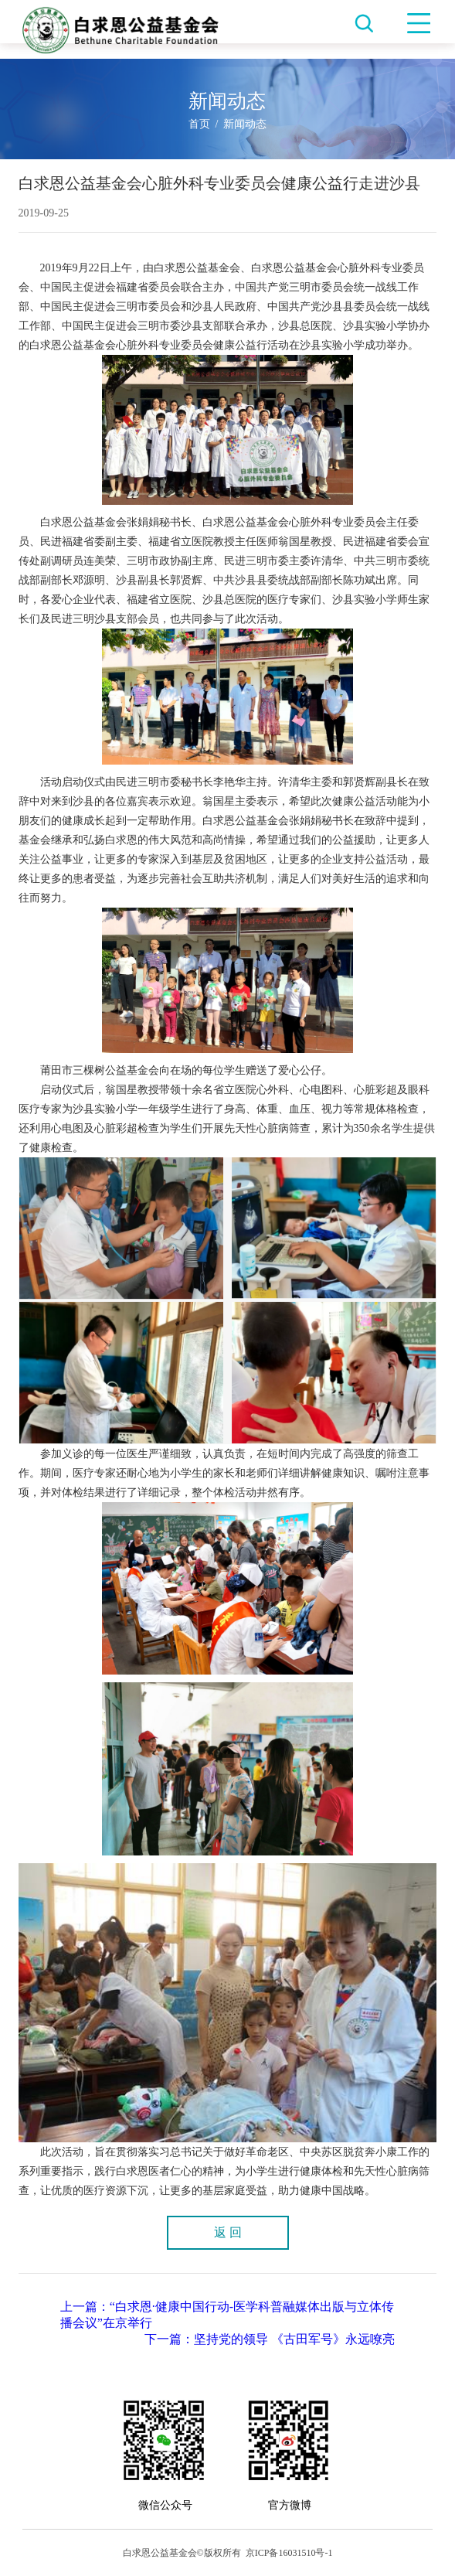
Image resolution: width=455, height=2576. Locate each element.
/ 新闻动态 (238, 124)
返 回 (228, 2232)
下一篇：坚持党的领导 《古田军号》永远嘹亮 (269, 2339)
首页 (199, 124)
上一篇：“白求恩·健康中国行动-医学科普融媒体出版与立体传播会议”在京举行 (227, 2314)
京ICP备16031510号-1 (289, 2552)
